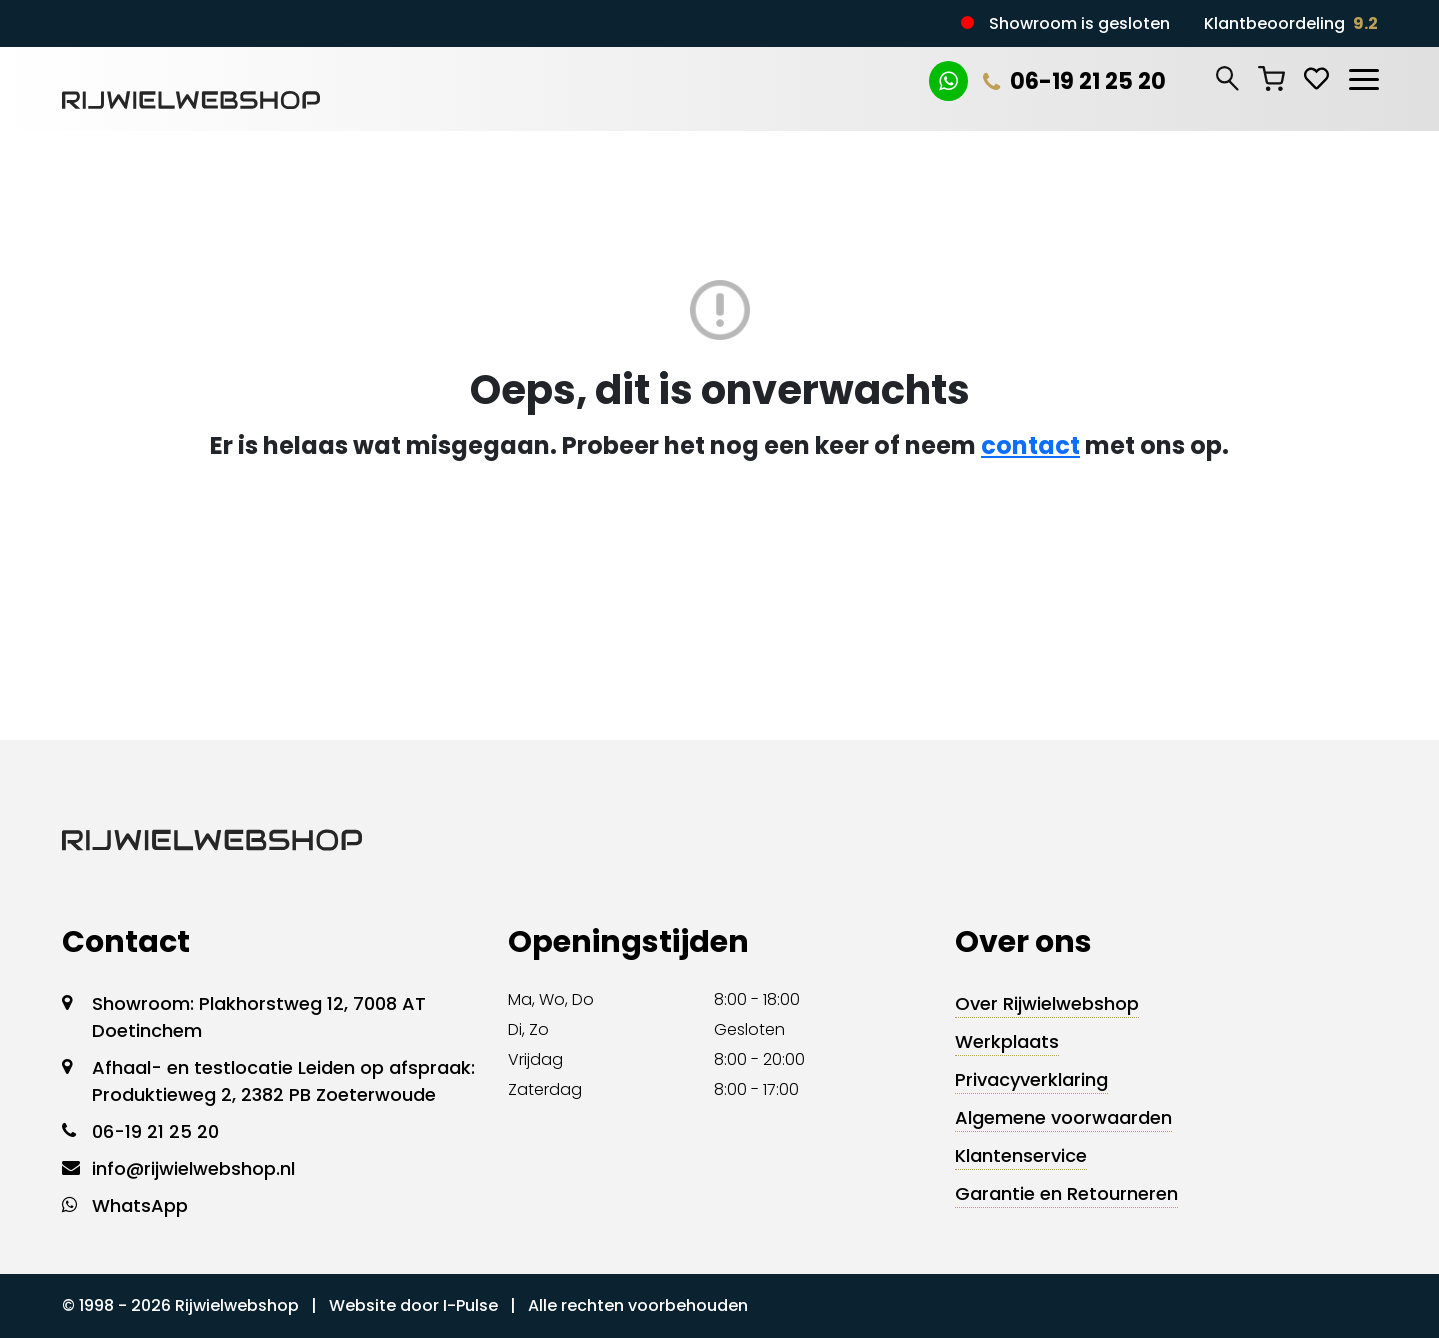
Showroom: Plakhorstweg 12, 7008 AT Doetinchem (259, 1017)
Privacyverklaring (1031, 1079)
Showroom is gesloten (1079, 23)
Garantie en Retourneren (1066, 1193)
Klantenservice (1021, 1155)
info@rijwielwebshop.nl (193, 1168)
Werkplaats (1007, 1041)
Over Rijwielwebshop (1047, 1003)
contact (1030, 445)
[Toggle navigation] (1363, 76)
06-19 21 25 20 (1074, 81)
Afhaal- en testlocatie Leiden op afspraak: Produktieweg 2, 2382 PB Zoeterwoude (283, 1081)
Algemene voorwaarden (1063, 1117)
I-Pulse (470, 1305)
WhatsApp (140, 1205)
